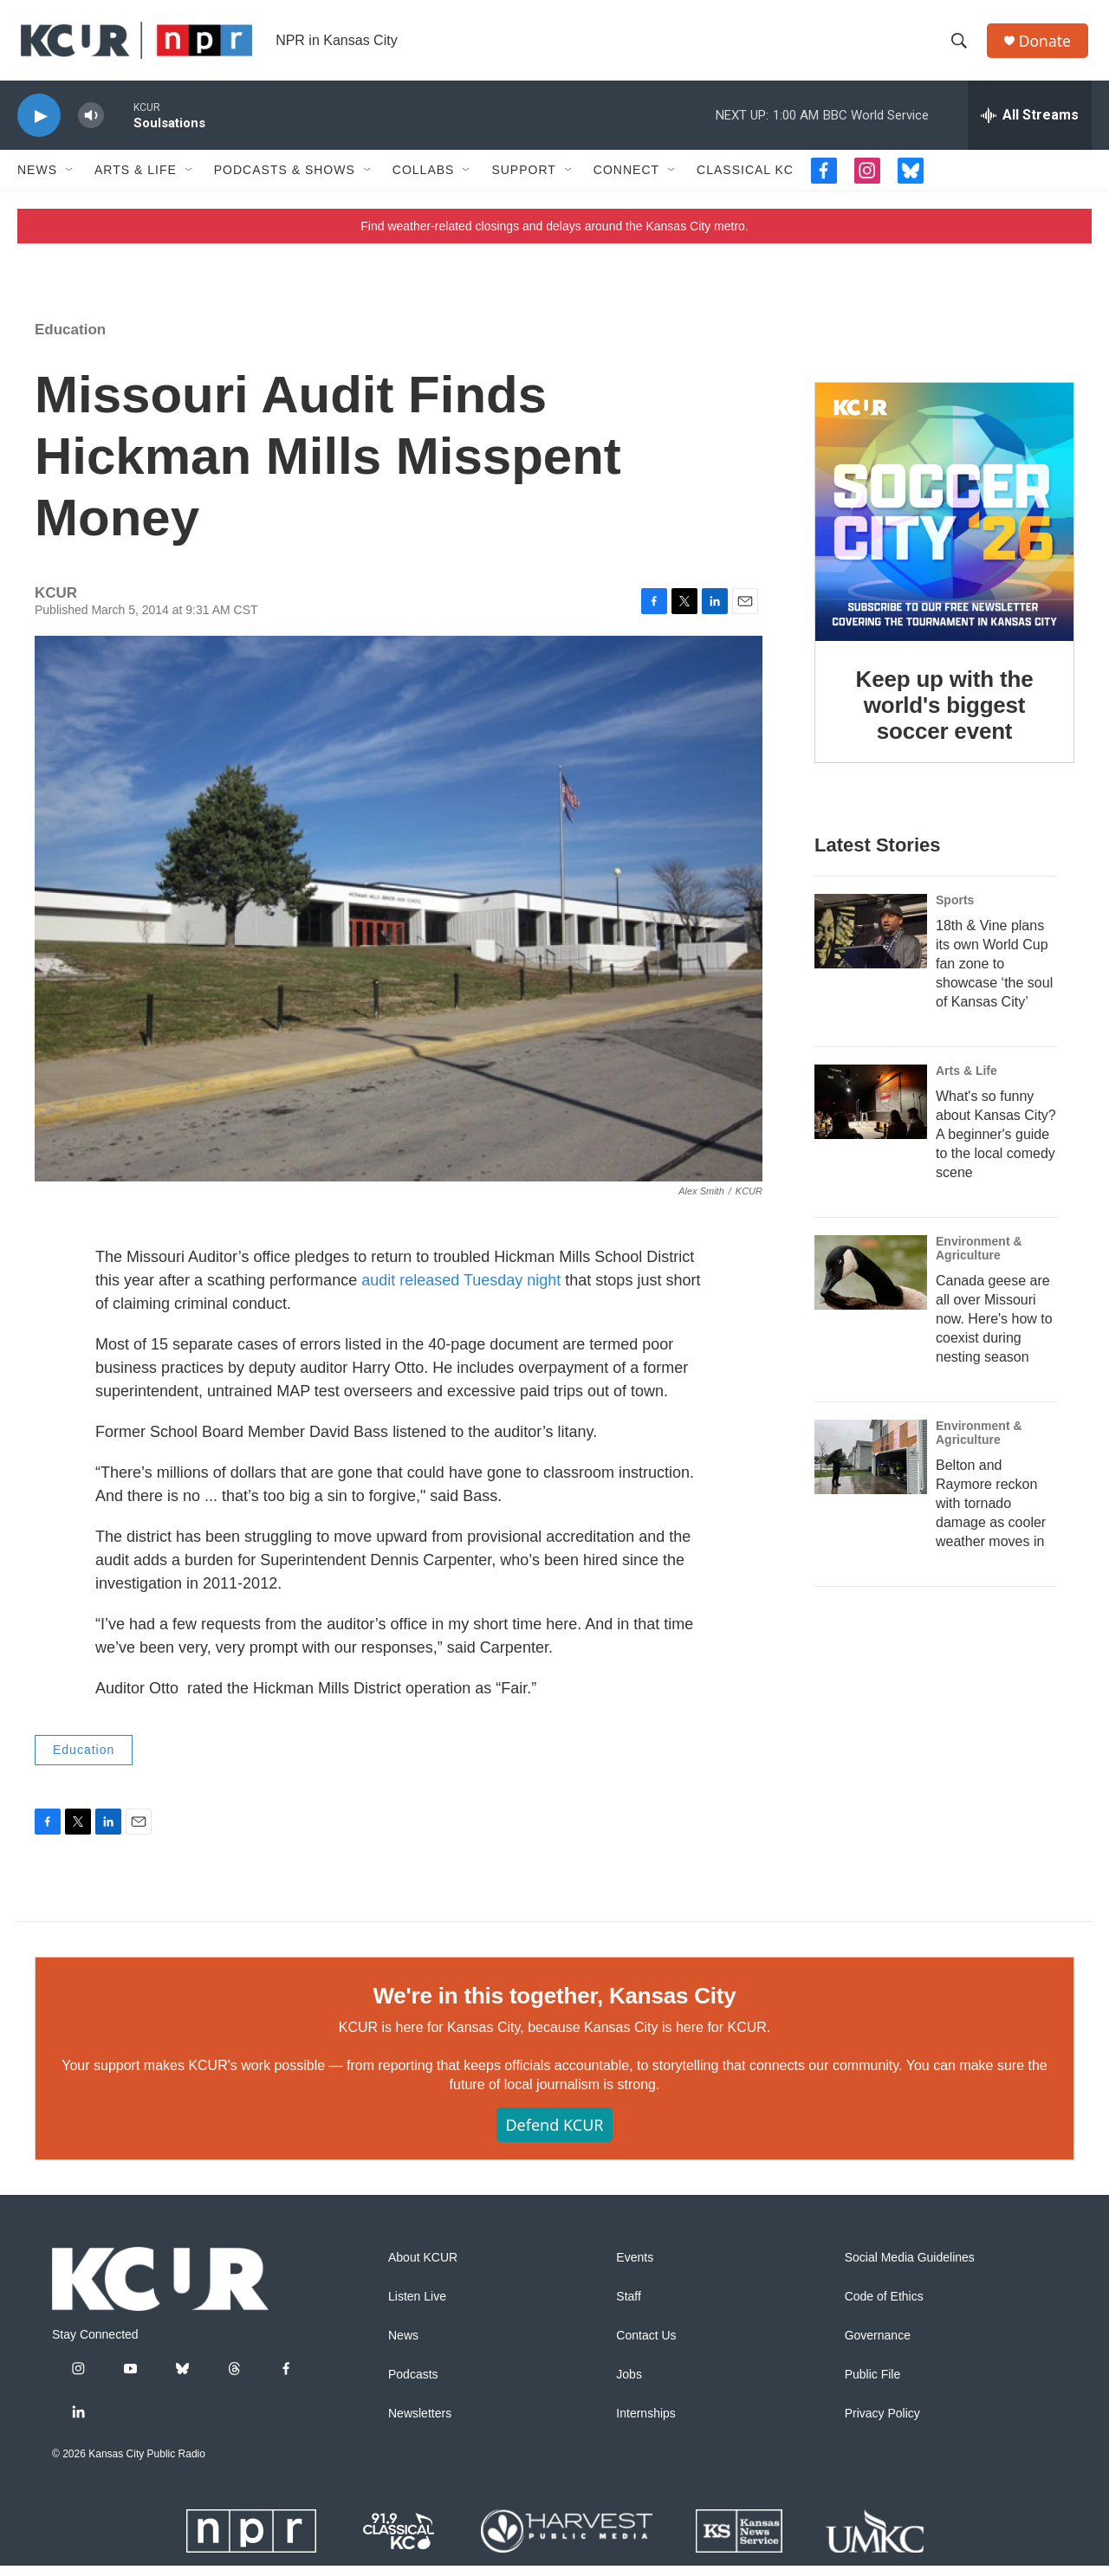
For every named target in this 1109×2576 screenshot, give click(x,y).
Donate (1047, 45)
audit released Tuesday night (461, 1290)
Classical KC (745, 180)
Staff (628, 2307)
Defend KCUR (554, 2134)
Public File (873, 2385)
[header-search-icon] (960, 46)
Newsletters (419, 2423)
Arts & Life (135, 180)
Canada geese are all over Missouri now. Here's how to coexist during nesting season (994, 1328)
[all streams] (1030, 125)
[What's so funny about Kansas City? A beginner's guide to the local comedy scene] (870, 1112)
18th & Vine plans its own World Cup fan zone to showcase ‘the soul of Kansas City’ (994, 974)
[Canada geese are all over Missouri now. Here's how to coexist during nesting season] (870, 1283)
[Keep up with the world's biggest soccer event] (944, 522)
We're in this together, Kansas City (554, 2006)
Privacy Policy (882, 2423)
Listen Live (417, 2307)
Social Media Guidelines (910, 2268)
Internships (645, 2423)
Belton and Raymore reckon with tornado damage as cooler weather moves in (991, 1512)
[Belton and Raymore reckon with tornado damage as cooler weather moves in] (870, 1466)
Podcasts (413, 2385)
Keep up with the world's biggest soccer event (945, 715)
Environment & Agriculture (979, 1258)
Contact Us (646, 2346)
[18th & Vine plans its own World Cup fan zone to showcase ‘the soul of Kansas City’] (870, 941)
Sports (955, 910)
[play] (39, 126)
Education (70, 340)
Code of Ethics (884, 2307)
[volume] (91, 126)
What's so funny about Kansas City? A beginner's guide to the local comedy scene (996, 1144)
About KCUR (422, 2268)
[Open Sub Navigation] (70, 180)
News (37, 180)
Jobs (629, 2385)
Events (634, 2268)
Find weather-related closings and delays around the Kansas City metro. (554, 236)
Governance (878, 2346)
